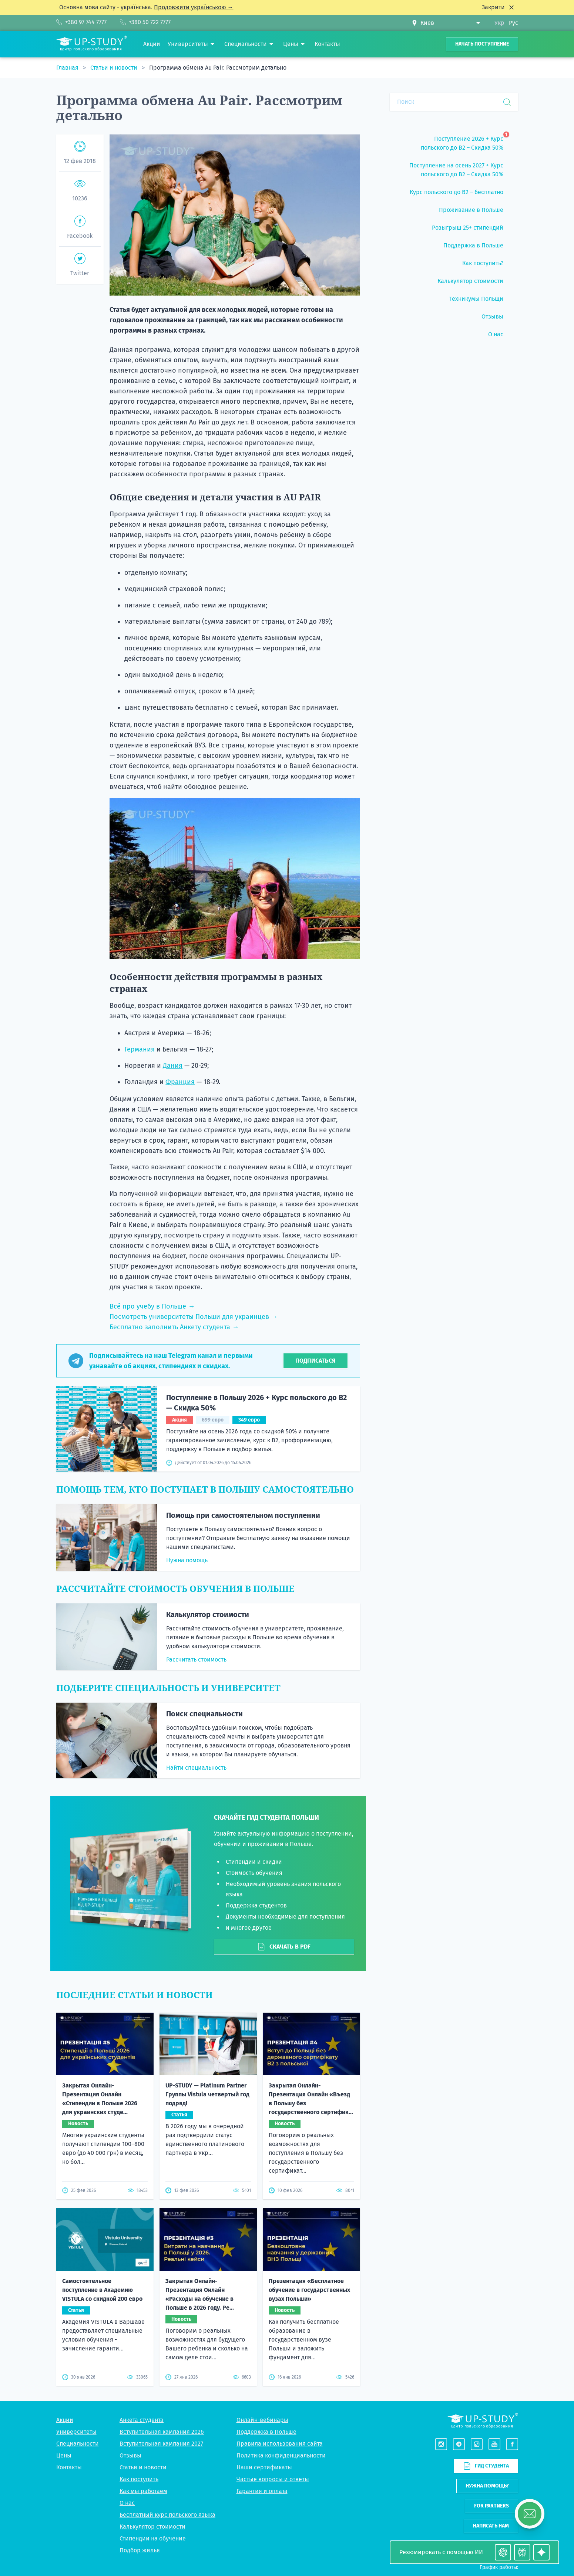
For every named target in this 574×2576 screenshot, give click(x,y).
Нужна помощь (187, 1560)
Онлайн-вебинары (262, 2419)
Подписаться (315, 1360)
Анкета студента (142, 2419)
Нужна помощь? (487, 2486)
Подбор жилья (140, 2550)
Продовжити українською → (194, 7)
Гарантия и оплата (262, 2491)
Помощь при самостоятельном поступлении (243, 1515)
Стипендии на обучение (153, 2538)
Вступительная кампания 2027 (161, 2443)
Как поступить (139, 2479)
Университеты (76, 2431)
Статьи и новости (114, 67)
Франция (180, 1082)
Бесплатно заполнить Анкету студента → (174, 1327)
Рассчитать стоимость (196, 1659)
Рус (513, 22)
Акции (64, 2419)
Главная (68, 67)
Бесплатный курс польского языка (167, 2514)
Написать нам (491, 2526)
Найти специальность (196, 1767)
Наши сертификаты (264, 2467)
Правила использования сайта (279, 2443)
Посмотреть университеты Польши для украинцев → (194, 1317)
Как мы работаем (143, 2491)
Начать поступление (482, 44)
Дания (172, 1066)
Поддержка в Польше (266, 2431)
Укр (499, 22)
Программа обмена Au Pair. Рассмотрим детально (217, 67)
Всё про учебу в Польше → (152, 1306)
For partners (491, 2506)
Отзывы (130, 2455)
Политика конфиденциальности (281, 2455)
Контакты (69, 2467)
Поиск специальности (204, 1713)
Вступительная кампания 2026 (162, 2431)
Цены (63, 2455)
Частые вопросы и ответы (272, 2479)
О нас (127, 2502)
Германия (139, 1049)
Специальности (77, 2443)
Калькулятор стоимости (207, 1614)
